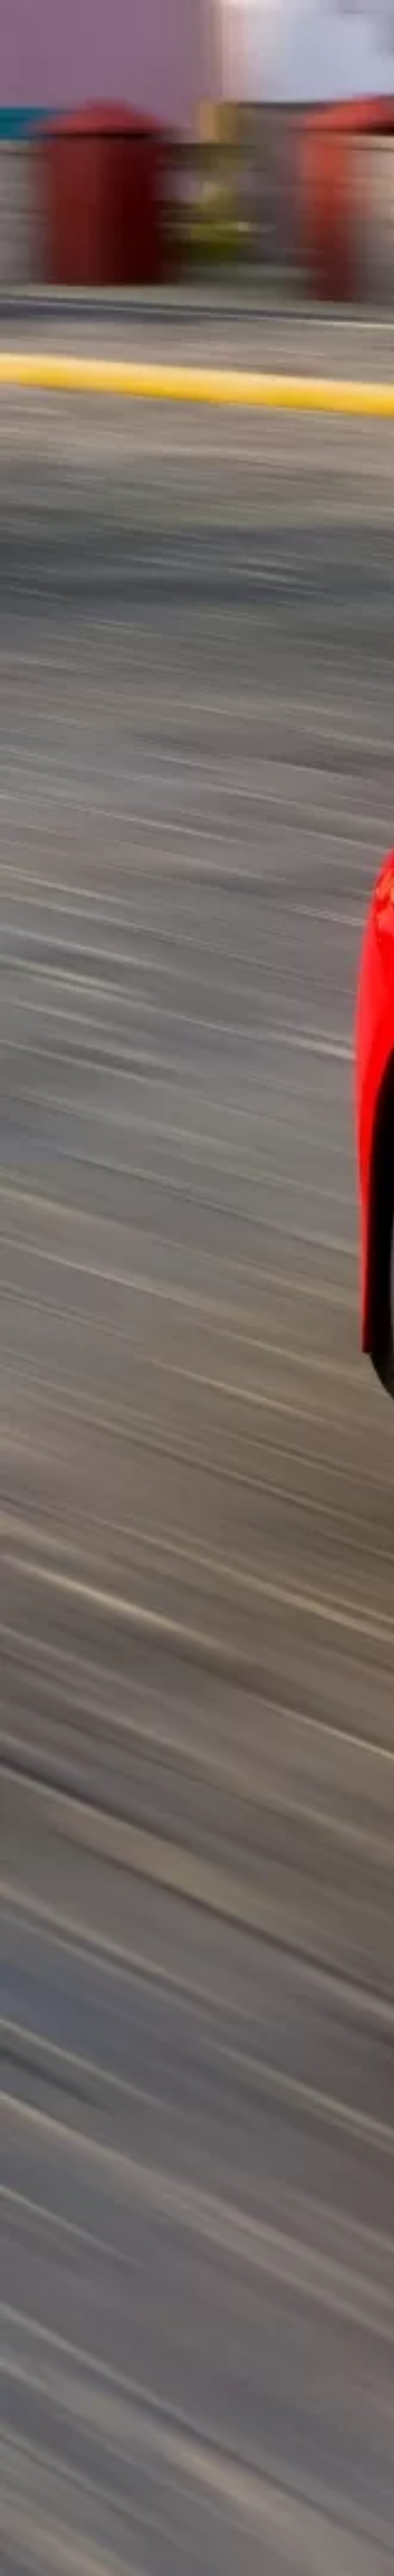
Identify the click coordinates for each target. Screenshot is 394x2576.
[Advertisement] (134, 185)
